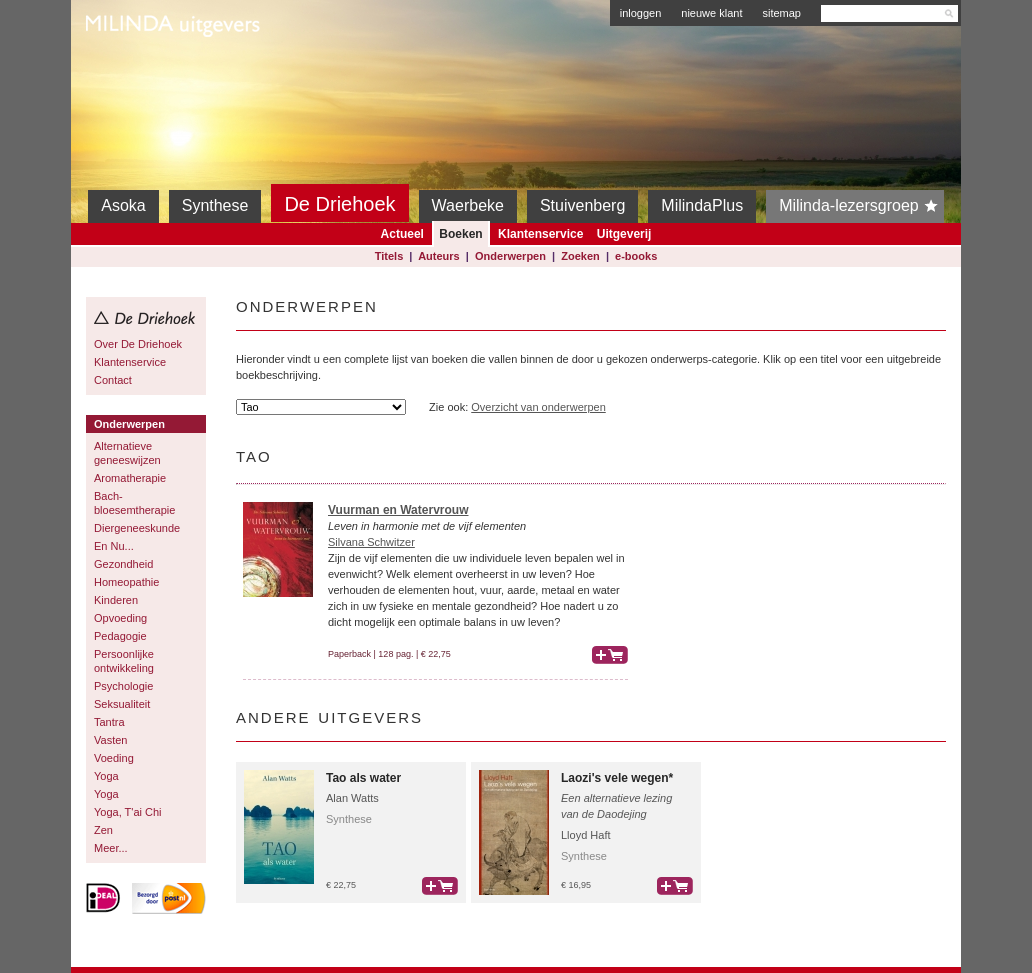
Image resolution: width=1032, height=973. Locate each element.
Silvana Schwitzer (371, 542)
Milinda (127, 72)
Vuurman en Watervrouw (398, 510)
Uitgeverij (624, 234)
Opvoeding (120, 618)
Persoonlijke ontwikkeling (124, 661)
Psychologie (123, 686)
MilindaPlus (702, 205)
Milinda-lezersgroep (861, 206)
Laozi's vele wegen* (617, 778)
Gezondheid (123, 564)
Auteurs (439, 256)
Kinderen (116, 600)
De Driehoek (339, 204)
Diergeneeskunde (137, 528)
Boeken (460, 234)
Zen (103, 830)
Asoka (123, 205)
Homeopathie (126, 582)
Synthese (215, 205)
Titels (389, 256)
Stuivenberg (582, 205)
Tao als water (363, 778)
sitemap (781, 13)
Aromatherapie (130, 478)
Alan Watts (352, 798)
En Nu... (114, 546)
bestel (610, 655)
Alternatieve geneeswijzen (127, 453)
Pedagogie (120, 636)
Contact (113, 380)
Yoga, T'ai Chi (128, 812)
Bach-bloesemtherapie (134, 503)
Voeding (114, 758)
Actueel (402, 234)
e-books (636, 256)
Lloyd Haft (586, 835)
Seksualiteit (122, 704)
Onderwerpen (510, 256)
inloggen (641, 13)
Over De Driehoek (138, 344)
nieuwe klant (711, 13)
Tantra (109, 722)
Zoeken (580, 256)
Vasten (110, 740)
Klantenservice (540, 234)
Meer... (111, 848)
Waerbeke (468, 205)
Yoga (106, 776)
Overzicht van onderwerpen (538, 407)
